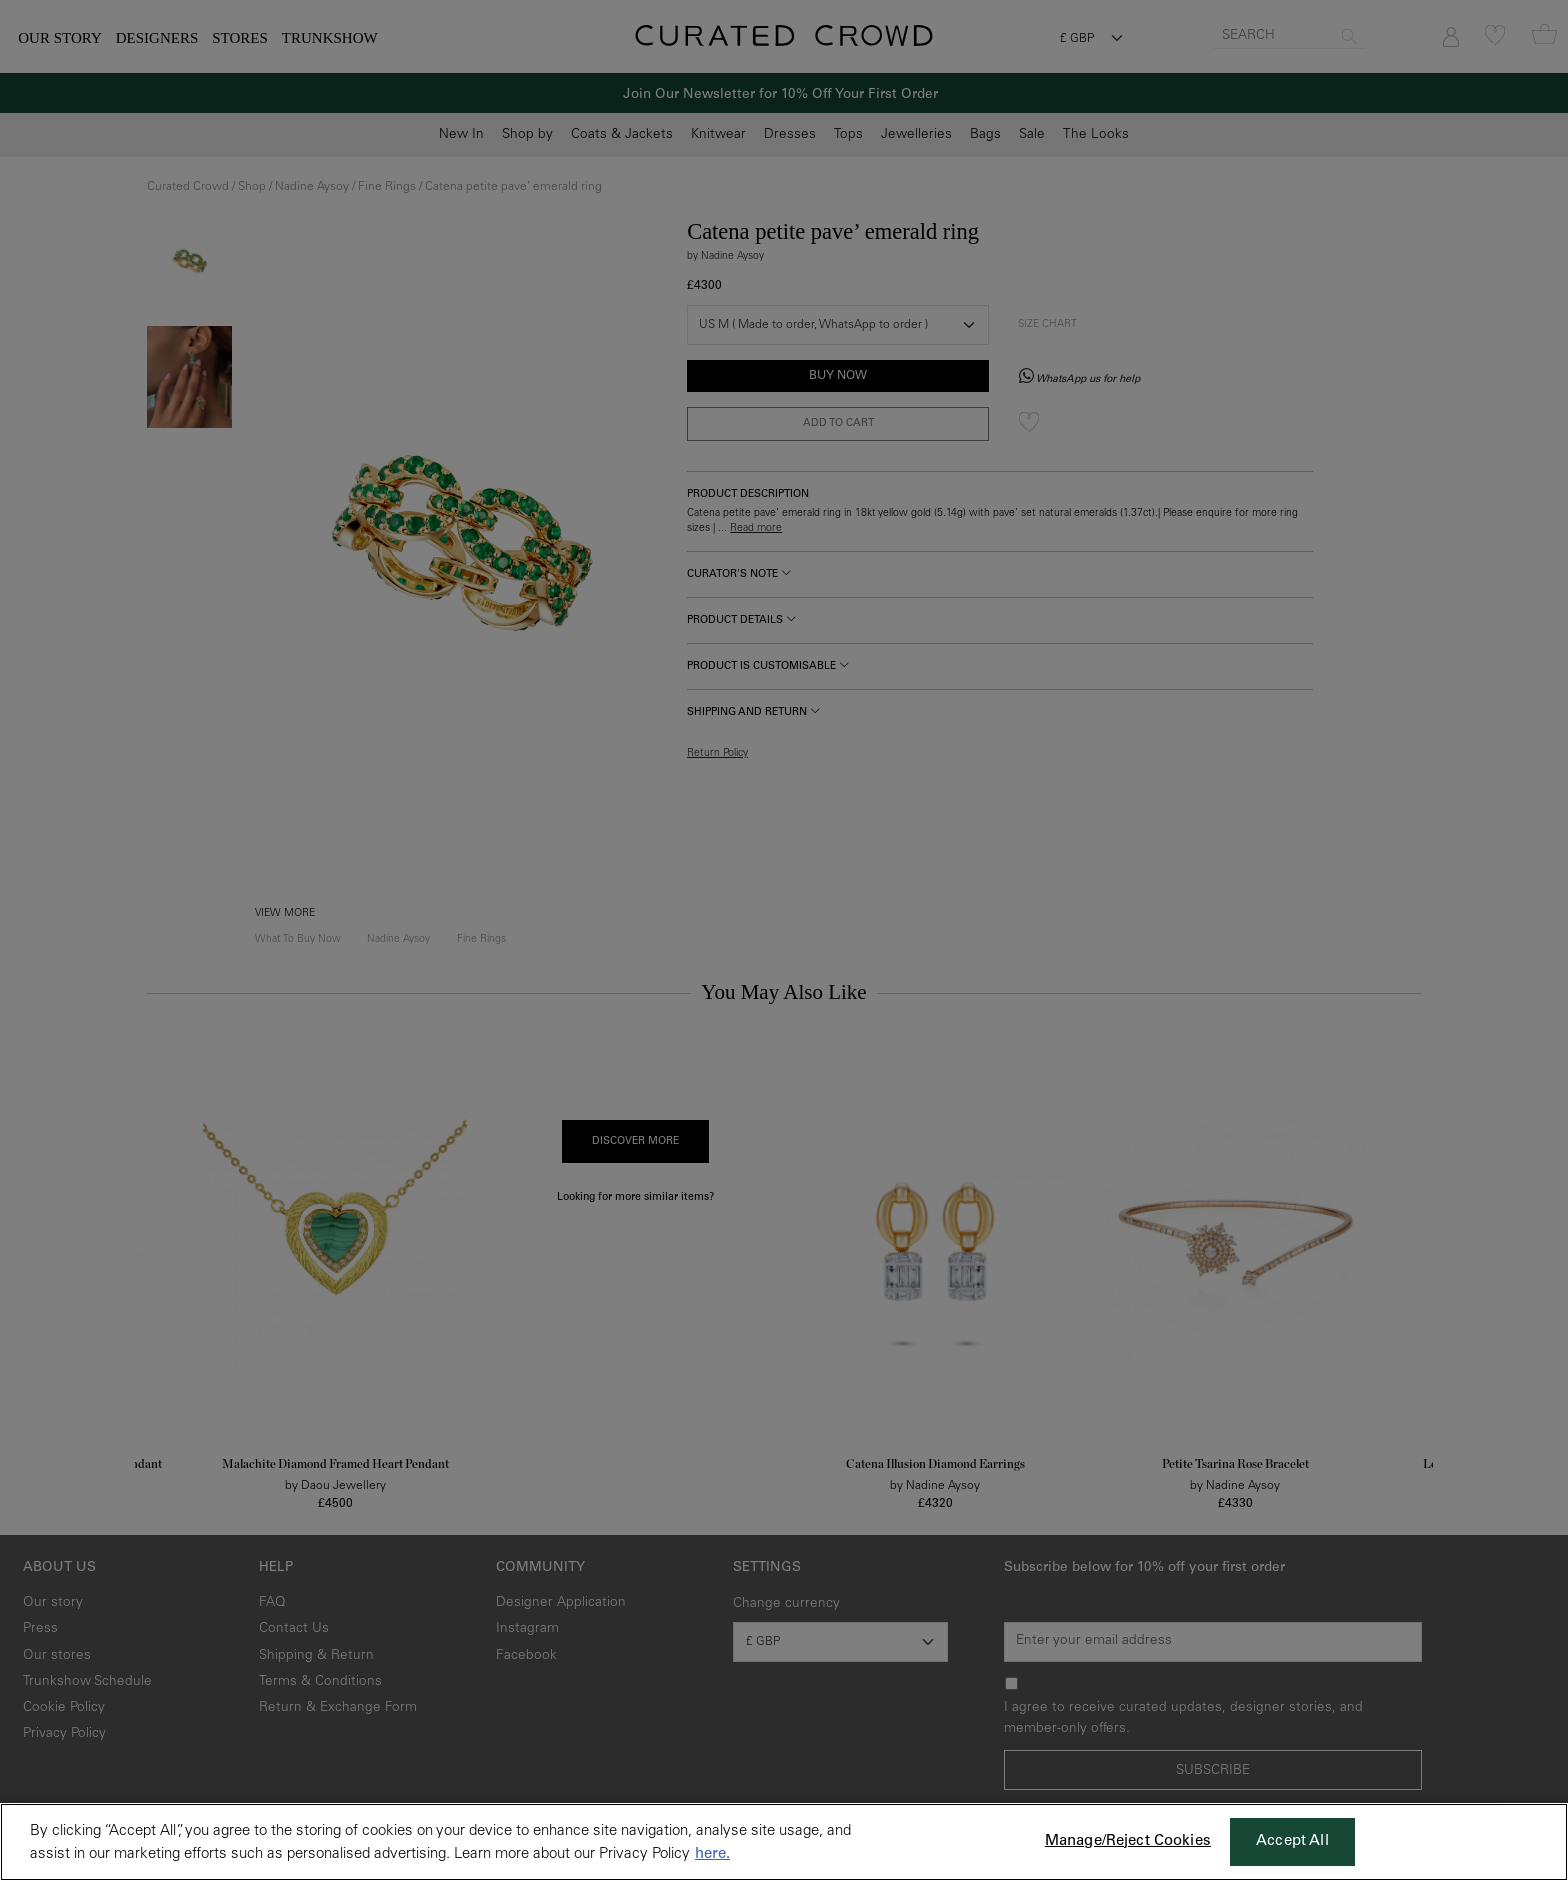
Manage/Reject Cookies (1128, 1841)
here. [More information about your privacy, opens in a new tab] (712, 1854)
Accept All (1292, 1841)
